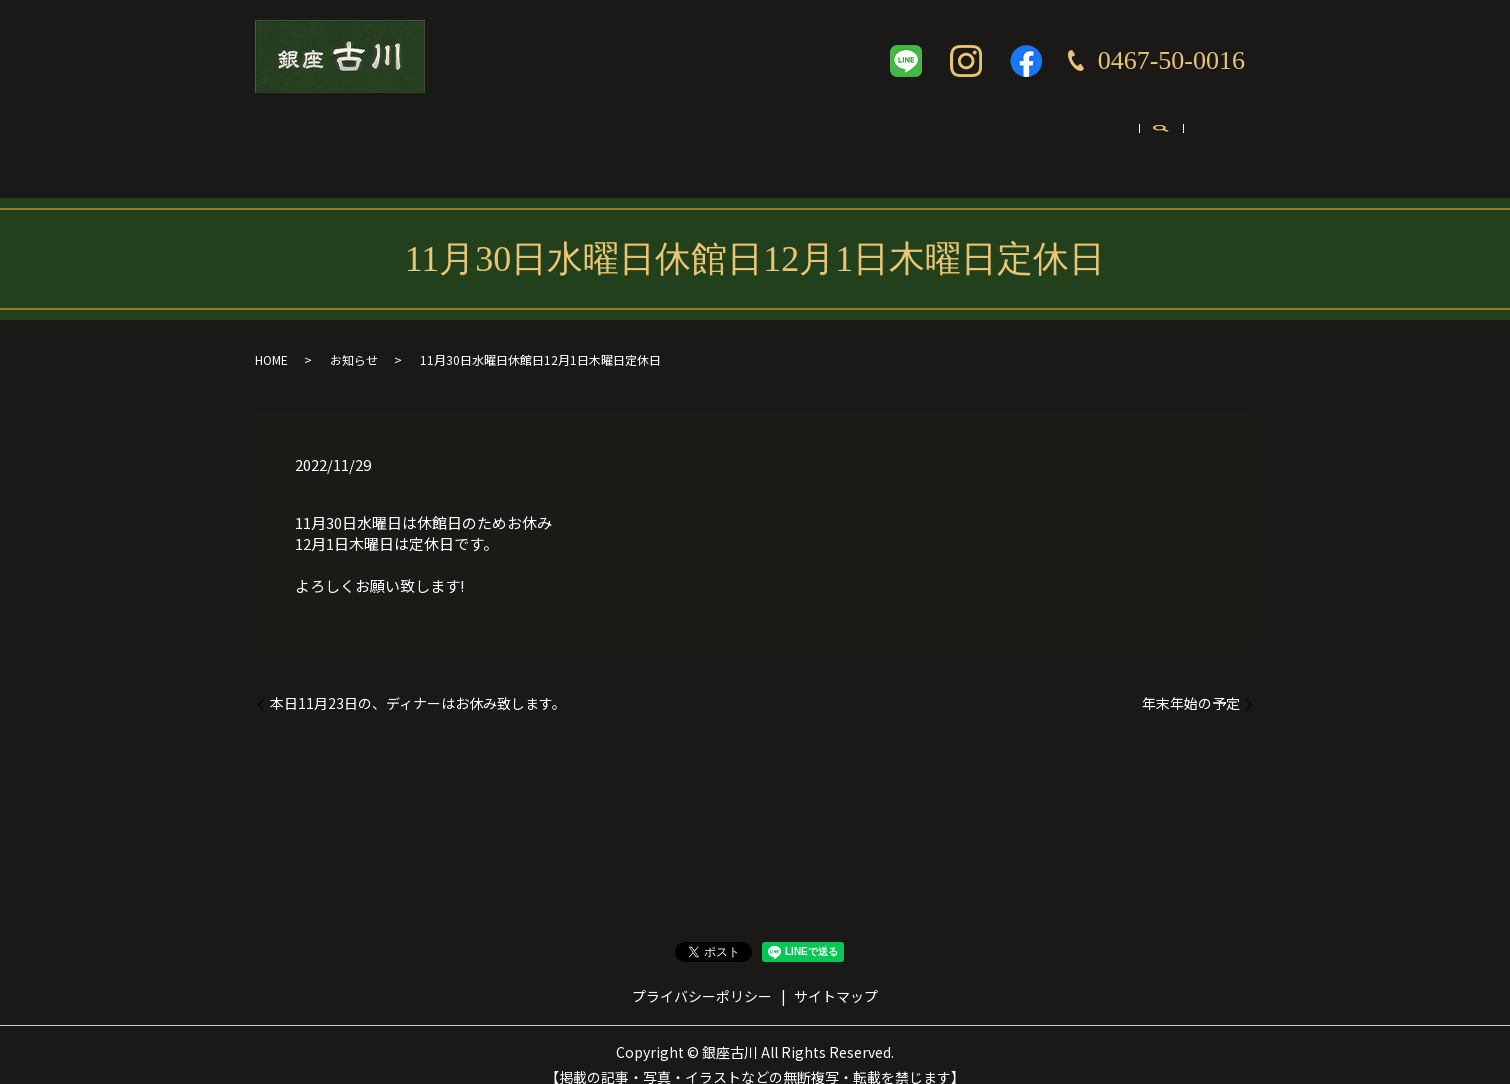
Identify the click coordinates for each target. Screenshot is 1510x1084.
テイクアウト (727, 136)
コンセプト (504, 136)
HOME (271, 339)
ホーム (303, 136)
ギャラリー (849, 136)
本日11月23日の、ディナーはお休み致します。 (418, 683)
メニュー (612, 136)
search (1228, 138)
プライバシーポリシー (702, 976)
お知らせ (354, 339)
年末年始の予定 (1191, 683)
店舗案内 (397, 136)
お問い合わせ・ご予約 (1113, 136)
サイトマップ (836, 976)
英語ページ (964, 136)
